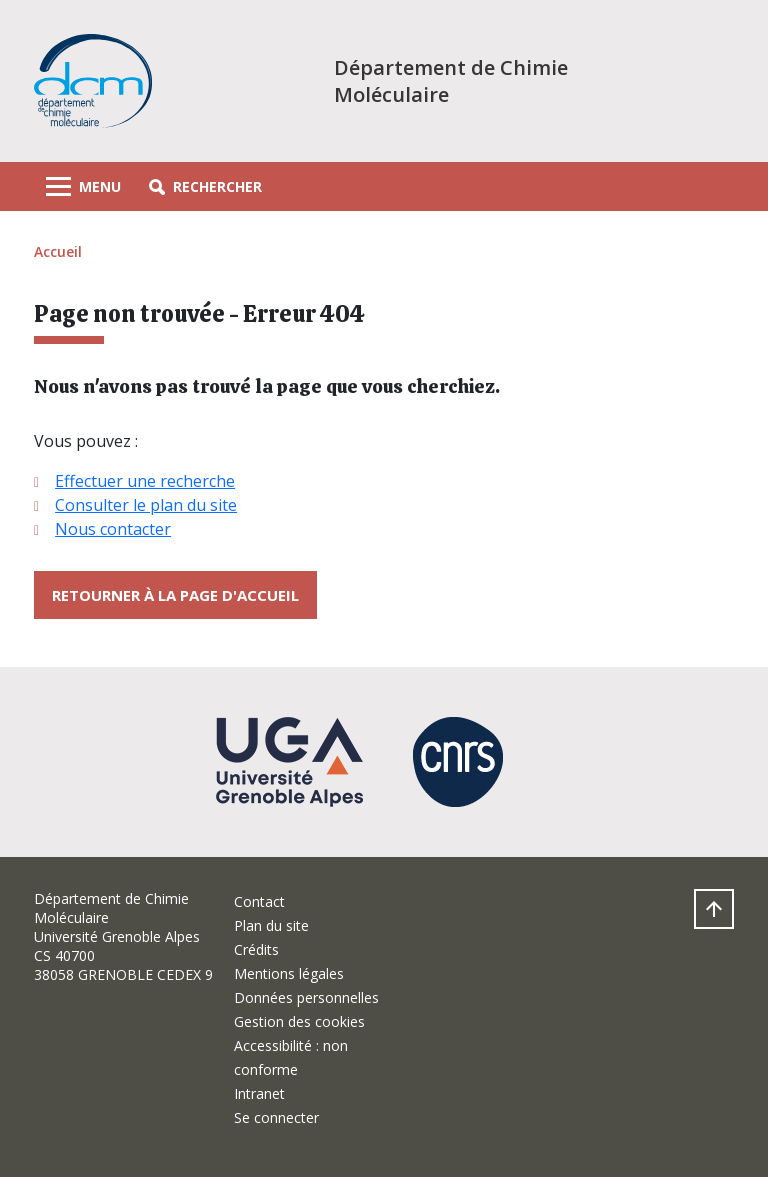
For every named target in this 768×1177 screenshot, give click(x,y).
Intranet (259, 1093)
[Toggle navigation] (83, 186)
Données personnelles (306, 997)
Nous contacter (113, 529)
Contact (259, 901)
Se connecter (276, 1117)
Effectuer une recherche (145, 481)
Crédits (256, 949)
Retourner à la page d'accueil (175, 595)
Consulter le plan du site (146, 505)
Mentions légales (289, 973)
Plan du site (271, 925)
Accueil (58, 251)
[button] (205, 186)
